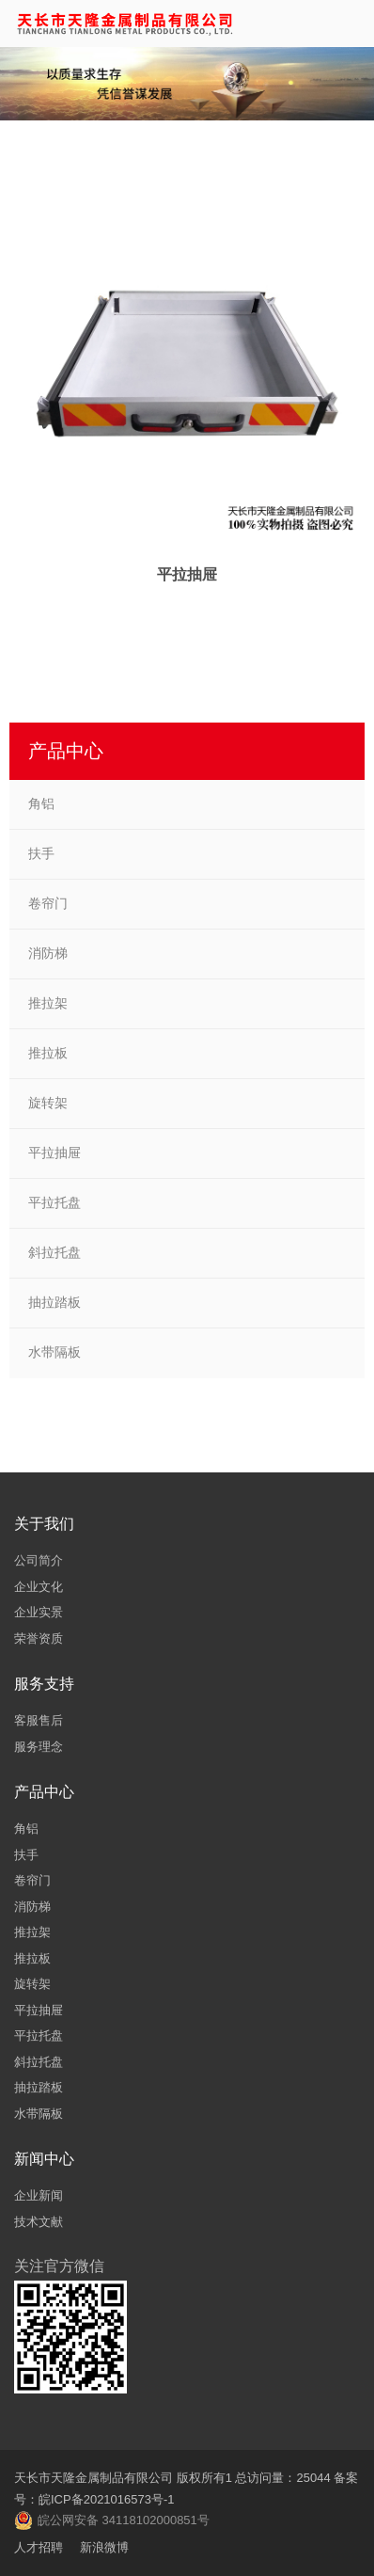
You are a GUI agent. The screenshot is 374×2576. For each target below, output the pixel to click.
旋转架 (48, 1102)
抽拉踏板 (54, 1302)
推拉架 (48, 1002)
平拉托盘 (54, 1202)
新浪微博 (104, 2547)
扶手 (41, 853)
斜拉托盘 (54, 1252)
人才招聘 (38, 2547)
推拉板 (48, 1052)
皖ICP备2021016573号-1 (107, 2499)
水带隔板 (54, 1352)
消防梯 (48, 953)
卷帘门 (48, 903)
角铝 (41, 803)
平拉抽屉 (54, 1152)
